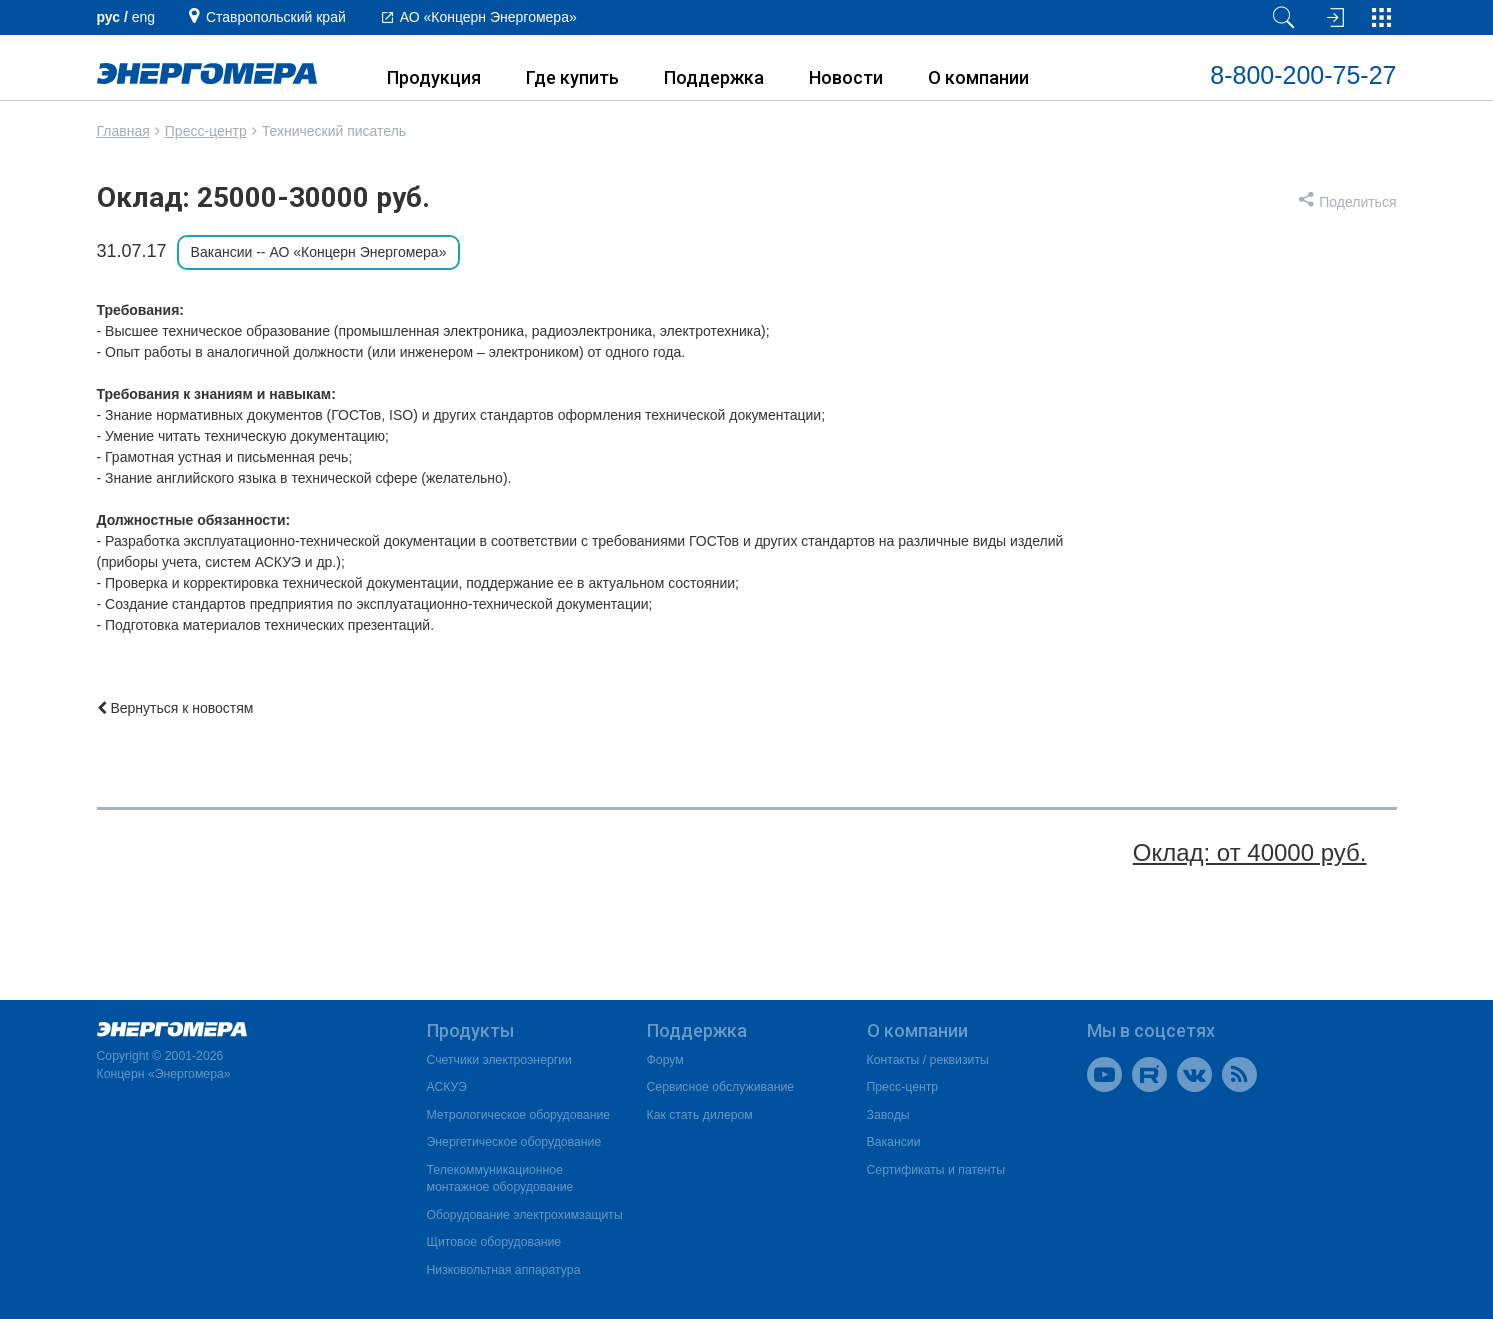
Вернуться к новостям (175, 708)
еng (143, 17)
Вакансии (894, 1142)
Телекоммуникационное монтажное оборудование (500, 1179)
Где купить (572, 77)
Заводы (888, 1115)
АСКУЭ (447, 1087)
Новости (846, 77)
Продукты (470, 1030)
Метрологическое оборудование (519, 1115)
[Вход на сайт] (1333, 17)
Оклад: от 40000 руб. (1250, 852)
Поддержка (714, 77)
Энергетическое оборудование (514, 1142)
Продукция (434, 77)
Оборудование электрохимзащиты (525, 1215)
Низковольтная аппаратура (504, 1270)
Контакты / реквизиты (928, 1060)
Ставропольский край (276, 17)
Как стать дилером (700, 1115)
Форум (665, 1060)
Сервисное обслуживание (721, 1087)
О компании (978, 77)
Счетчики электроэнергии (499, 1060)
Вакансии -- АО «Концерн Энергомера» (319, 252)
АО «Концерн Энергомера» (488, 17)
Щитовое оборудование (494, 1242)
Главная (123, 131)
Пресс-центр (206, 131)
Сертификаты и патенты (936, 1170)
